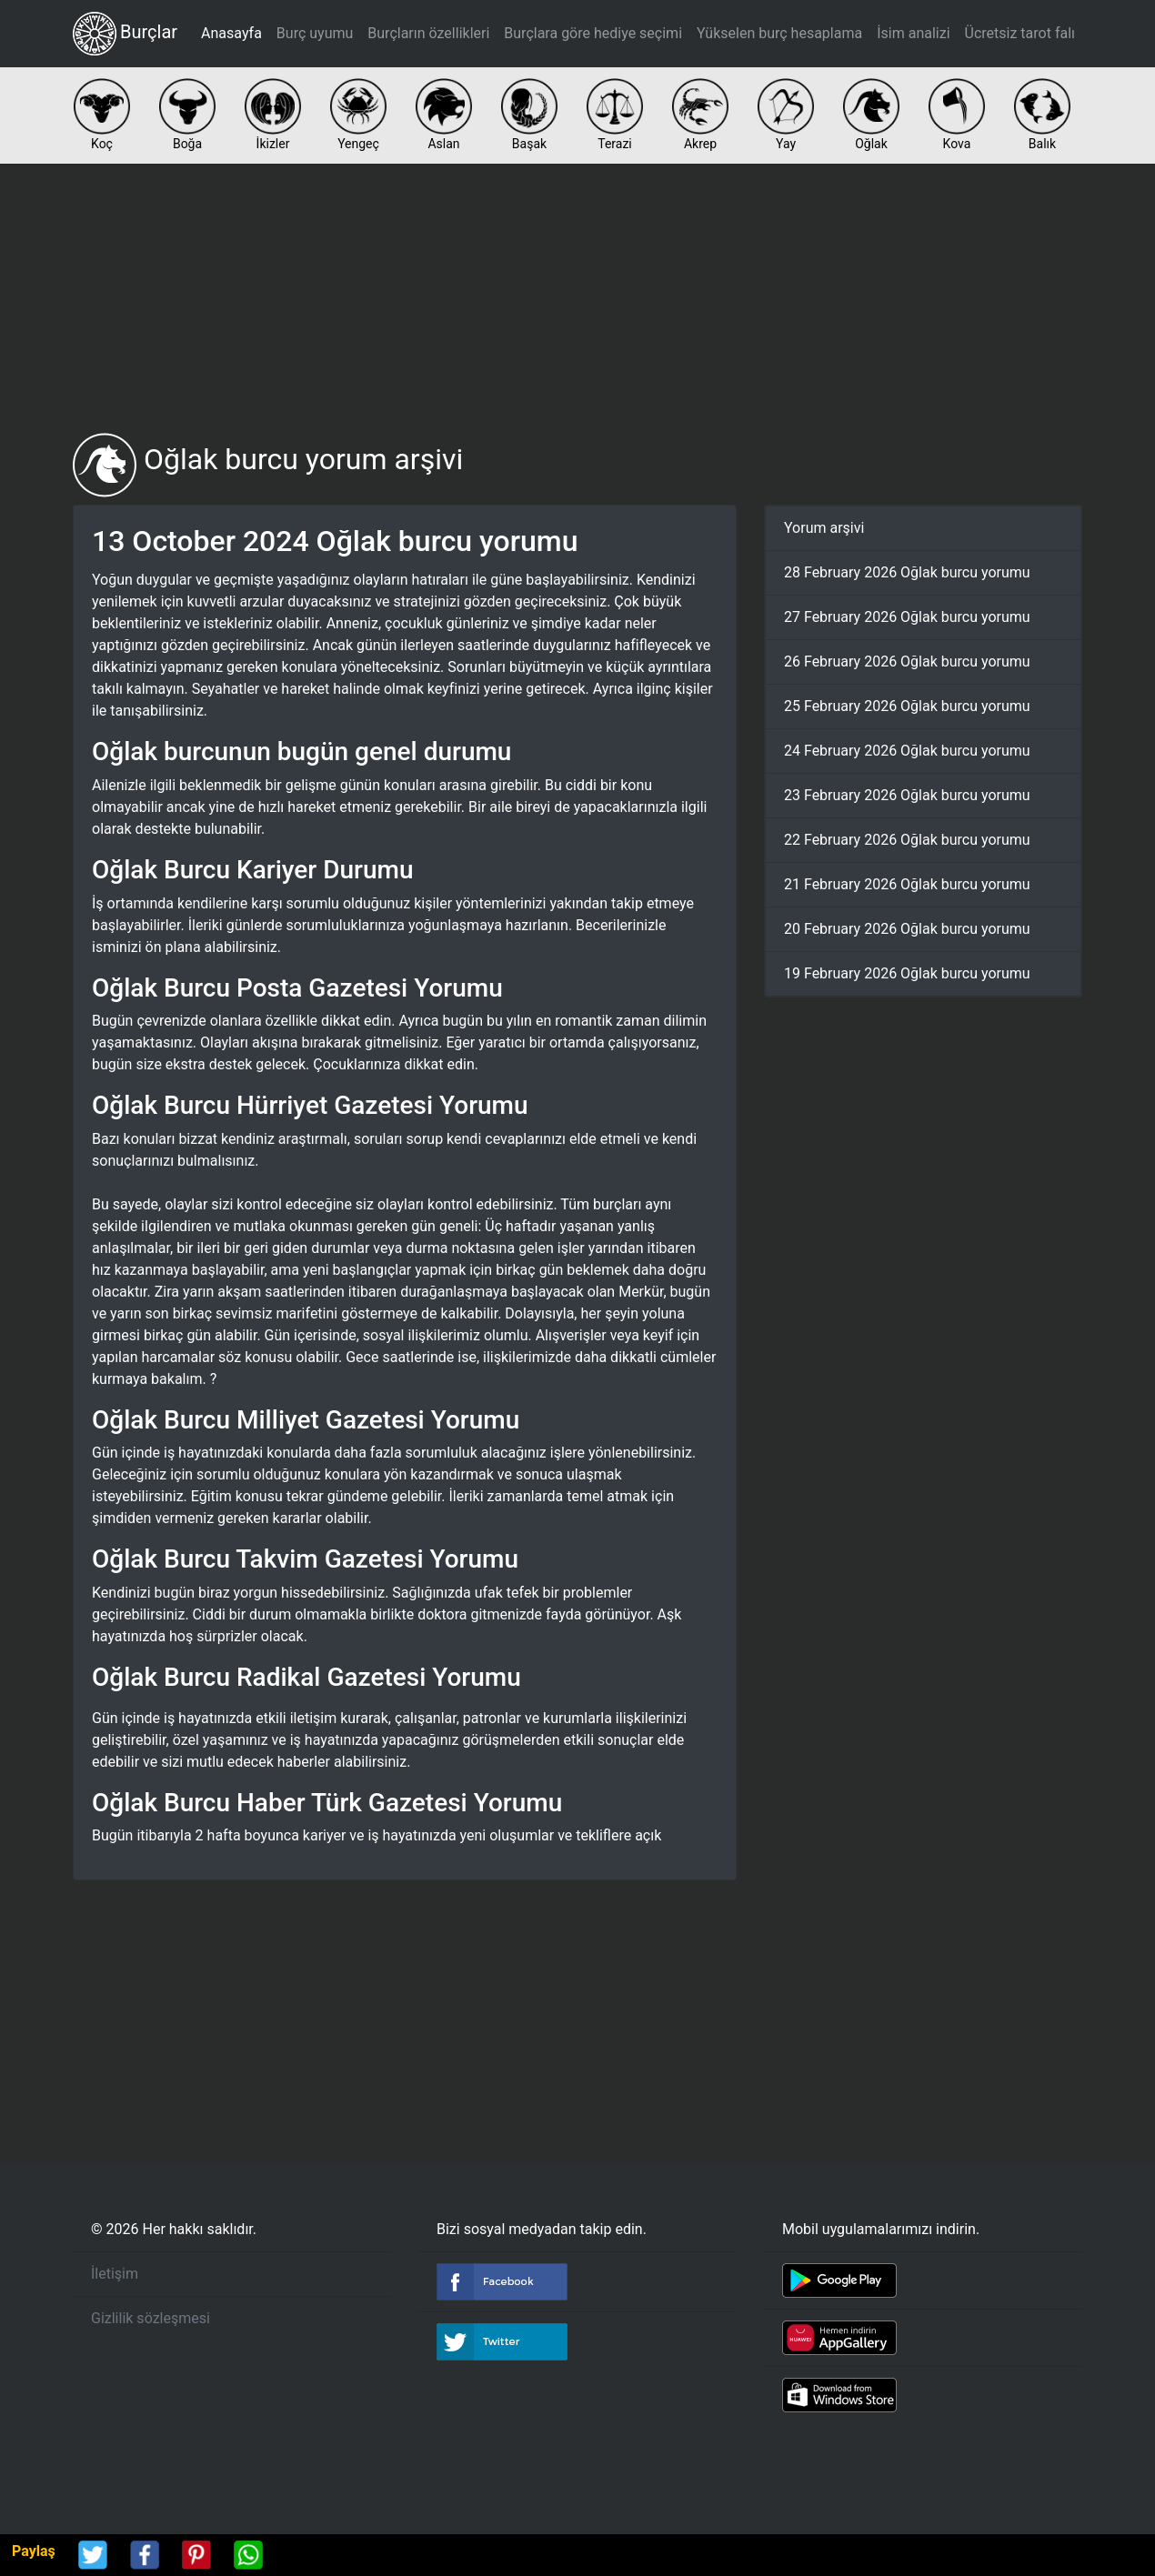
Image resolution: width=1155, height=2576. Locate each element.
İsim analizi (913, 33)
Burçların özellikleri (428, 33)
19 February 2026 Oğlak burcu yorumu (907, 973)
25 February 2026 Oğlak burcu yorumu (907, 706)
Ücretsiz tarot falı (1020, 33)
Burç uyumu (314, 33)
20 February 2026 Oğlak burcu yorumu (907, 928)
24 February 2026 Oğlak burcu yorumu (907, 750)
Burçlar (125, 33)
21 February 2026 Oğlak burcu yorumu (907, 884)
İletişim (114, 2273)
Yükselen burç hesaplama (779, 33)
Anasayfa (231, 33)
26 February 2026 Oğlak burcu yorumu (907, 661)
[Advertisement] (577, 298)
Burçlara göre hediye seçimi (593, 33)
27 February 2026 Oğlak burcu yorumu (907, 617)
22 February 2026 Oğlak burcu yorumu (907, 839)
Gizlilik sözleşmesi (150, 2318)
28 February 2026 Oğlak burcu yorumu (907, 572)
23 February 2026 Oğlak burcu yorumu (907, 795)
